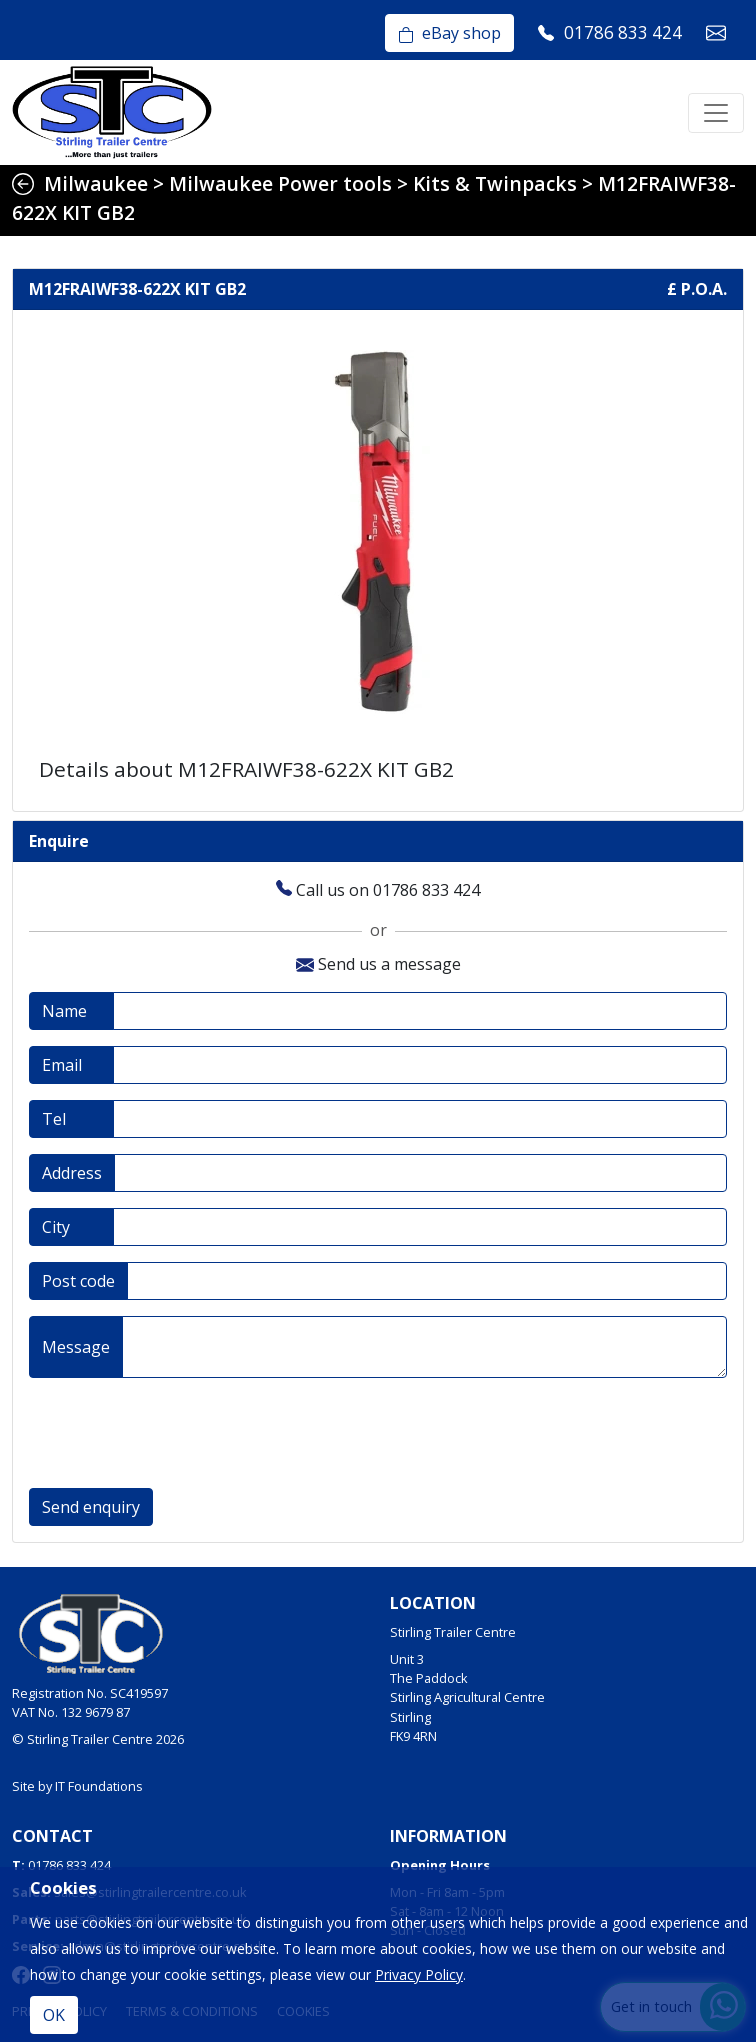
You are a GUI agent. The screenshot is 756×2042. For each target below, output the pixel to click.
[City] (420, 1227)
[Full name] (420, 1011)
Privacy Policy (419, 1974)
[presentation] (181, 1433)
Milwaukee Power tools (280, 183)
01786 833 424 (69, 1865)
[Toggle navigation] (716, 113)
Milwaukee (96, 183)
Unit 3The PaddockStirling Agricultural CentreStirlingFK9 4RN (467, 1697)
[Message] (424, 1347)
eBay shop (449, 33)
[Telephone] (420, 1119)
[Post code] (427, 1281)
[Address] (420, 1173)
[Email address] (420, 1065)
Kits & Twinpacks (495, 183)
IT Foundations (99, 1786)
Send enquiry (91, 1507)
